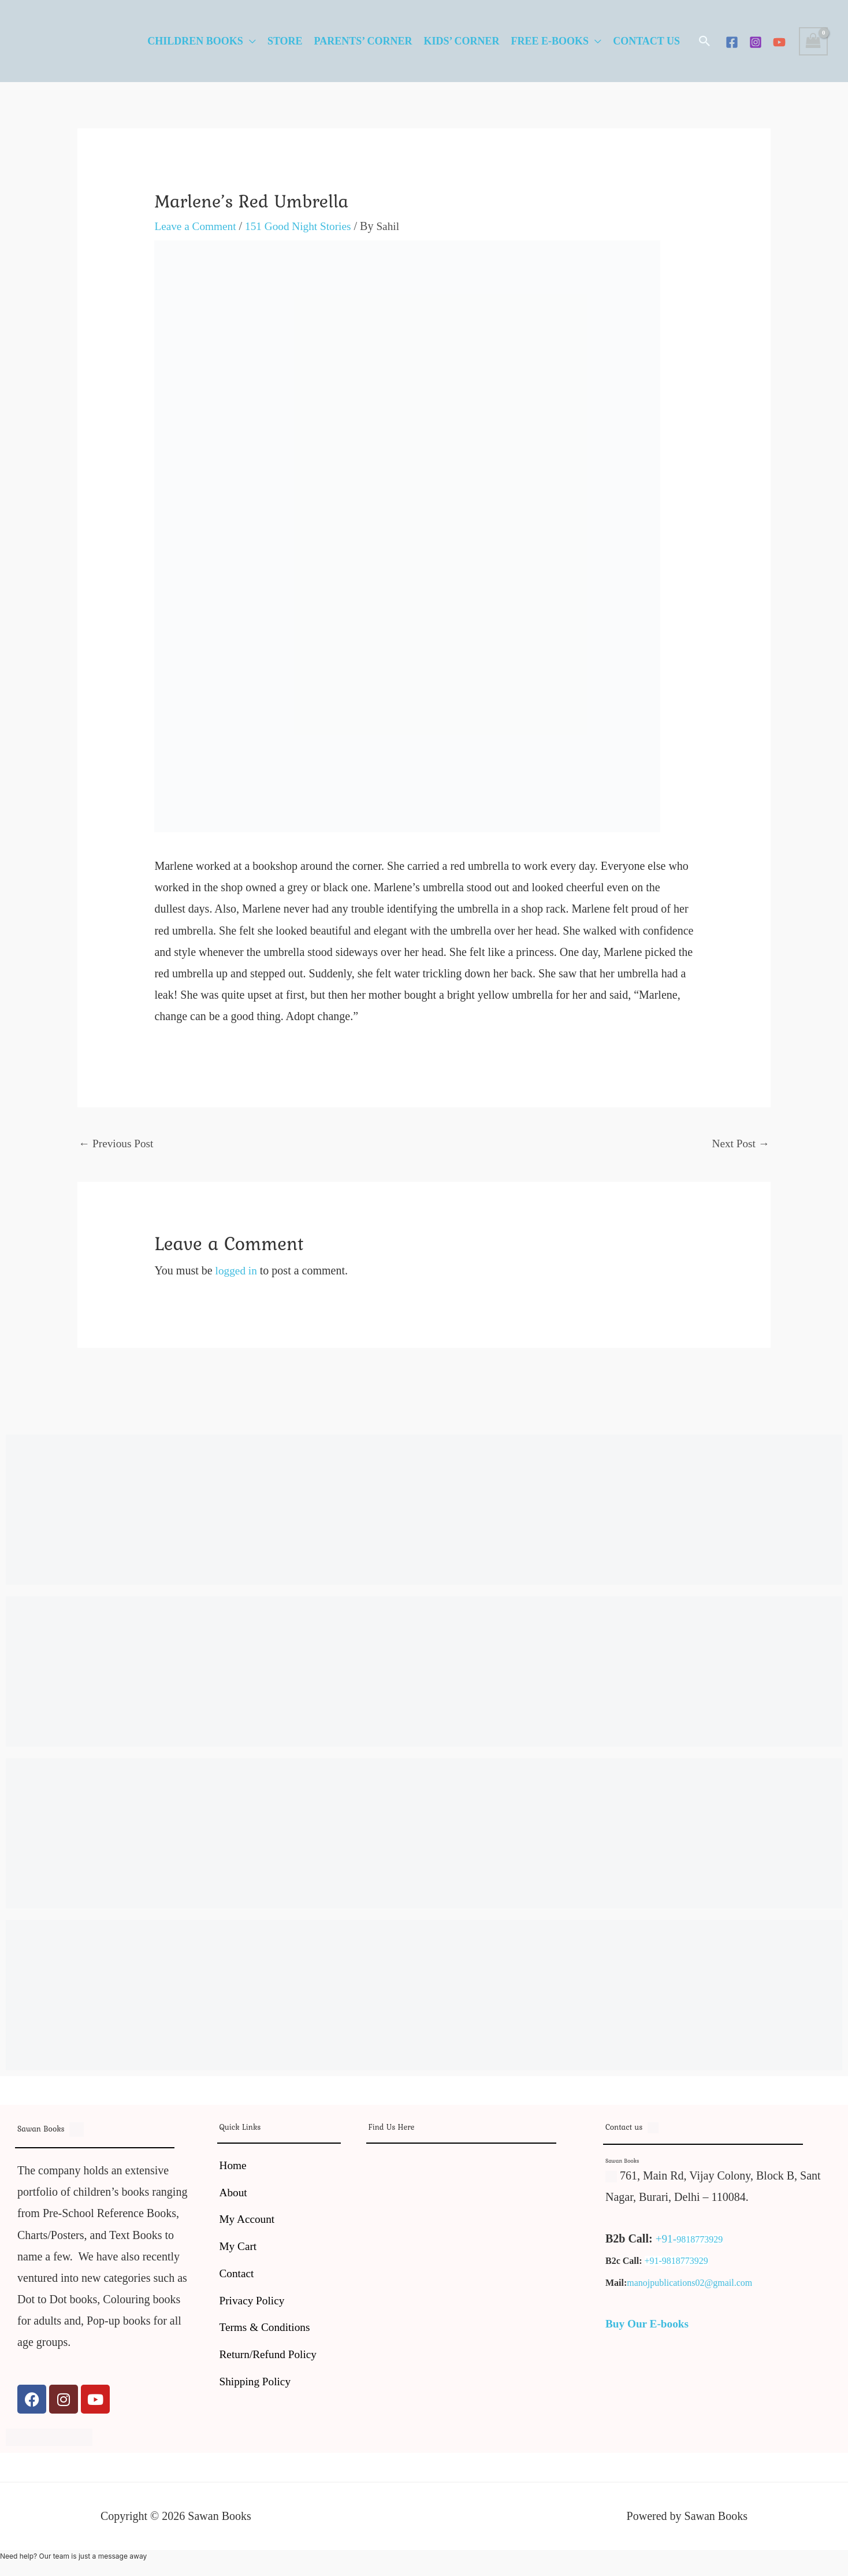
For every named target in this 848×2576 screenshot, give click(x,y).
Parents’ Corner (363, 41)
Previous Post (117, 1143)
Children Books (195, 41)
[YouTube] (779, 42)
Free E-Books (550, 41)
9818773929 (701, 2240)
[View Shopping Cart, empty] (813, 41)
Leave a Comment (196, 226)
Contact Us (646, 41)
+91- (667, 2239)
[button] (704, 41)
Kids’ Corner (461, 41)
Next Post (739, 1143)
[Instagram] (755, 42)
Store (285, 41)
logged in (237, 1271)
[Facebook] (732, 42)
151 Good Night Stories (303, 226)
